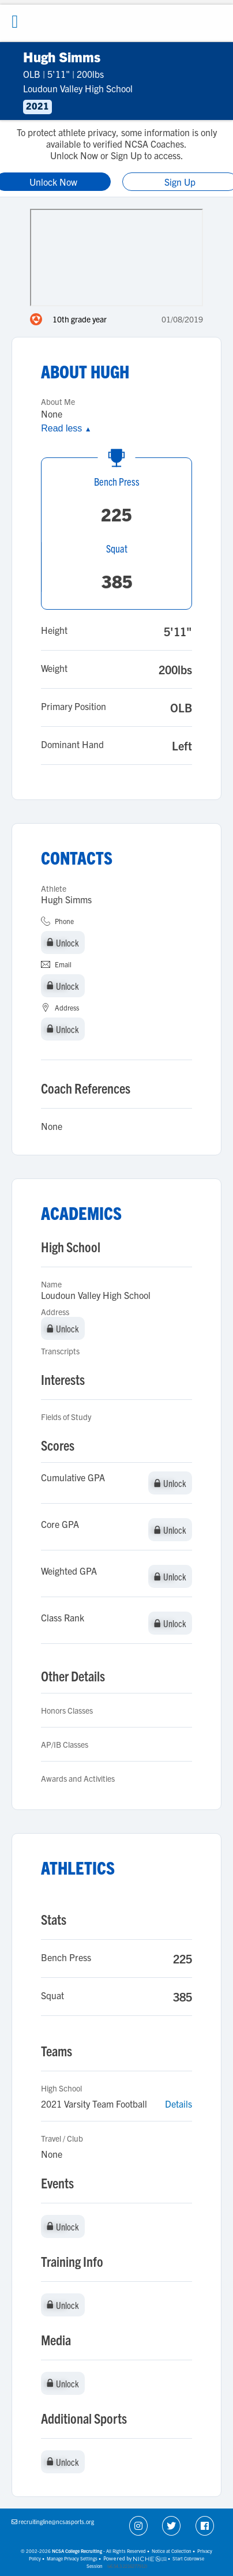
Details (178, 2103)
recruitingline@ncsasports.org (56, 2521)
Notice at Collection (171, 2551)
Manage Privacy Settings (72, 2558)
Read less (66, 428)
